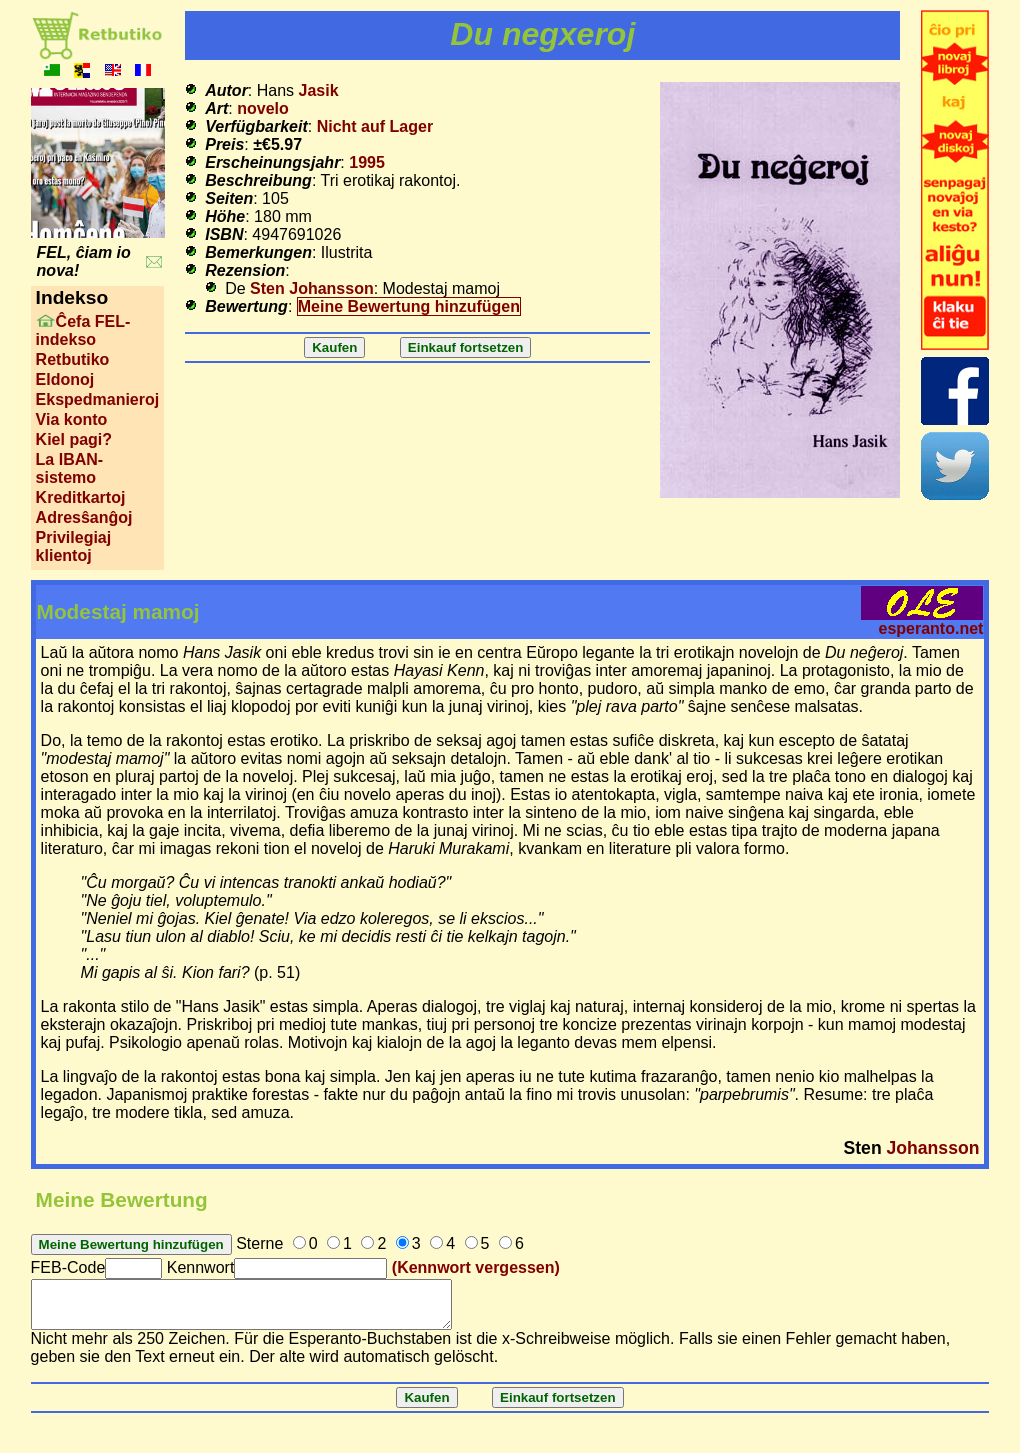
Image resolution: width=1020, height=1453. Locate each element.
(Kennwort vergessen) (476, 1267)
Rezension (245, 270)
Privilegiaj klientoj (74, 546)
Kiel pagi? (74, 439)
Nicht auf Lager (375, 126)
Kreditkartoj (81, 497)
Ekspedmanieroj (98, 399)
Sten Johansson (312, 288)
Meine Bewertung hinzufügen (409, 306)
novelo (263, 108)
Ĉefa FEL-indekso (83, 330)
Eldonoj (65, 379)
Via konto (72, 419)
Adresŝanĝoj (84, 517)
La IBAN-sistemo (70, 468)
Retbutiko (73, 359)
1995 (367, 162)
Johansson (933, 1148)
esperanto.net (930, 628)
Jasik (319, 90)
